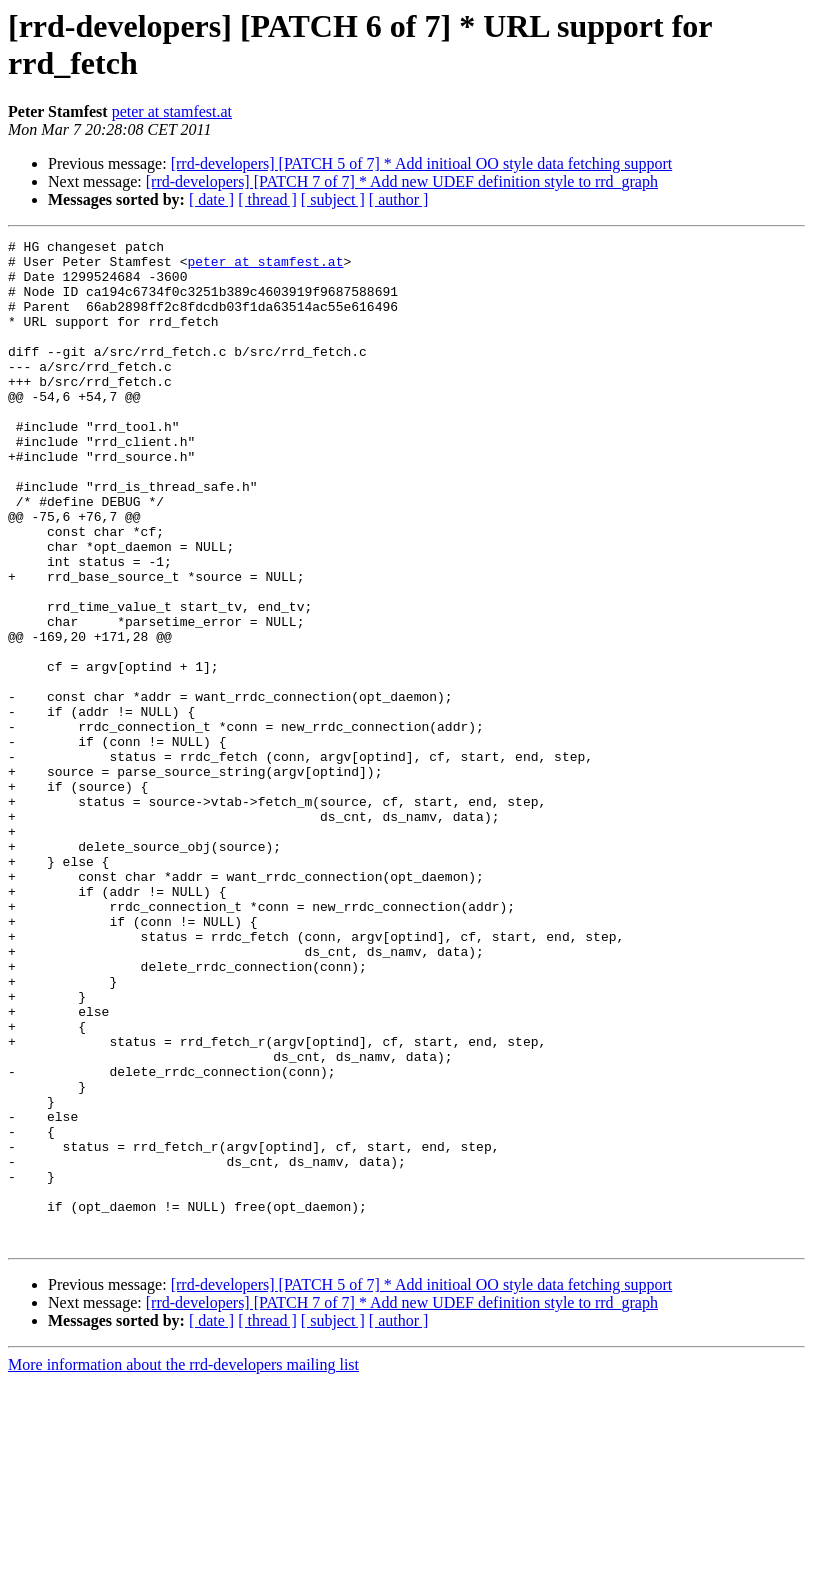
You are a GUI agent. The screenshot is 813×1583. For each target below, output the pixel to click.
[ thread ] (267, 199)
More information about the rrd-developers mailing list (183, 1565)
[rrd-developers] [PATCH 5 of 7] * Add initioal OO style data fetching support (422, 163)
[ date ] (211, 199)
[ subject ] (333, 199)
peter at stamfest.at (172, 111)
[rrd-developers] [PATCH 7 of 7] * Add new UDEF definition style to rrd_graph (402, 181)
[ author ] (399, 199)
